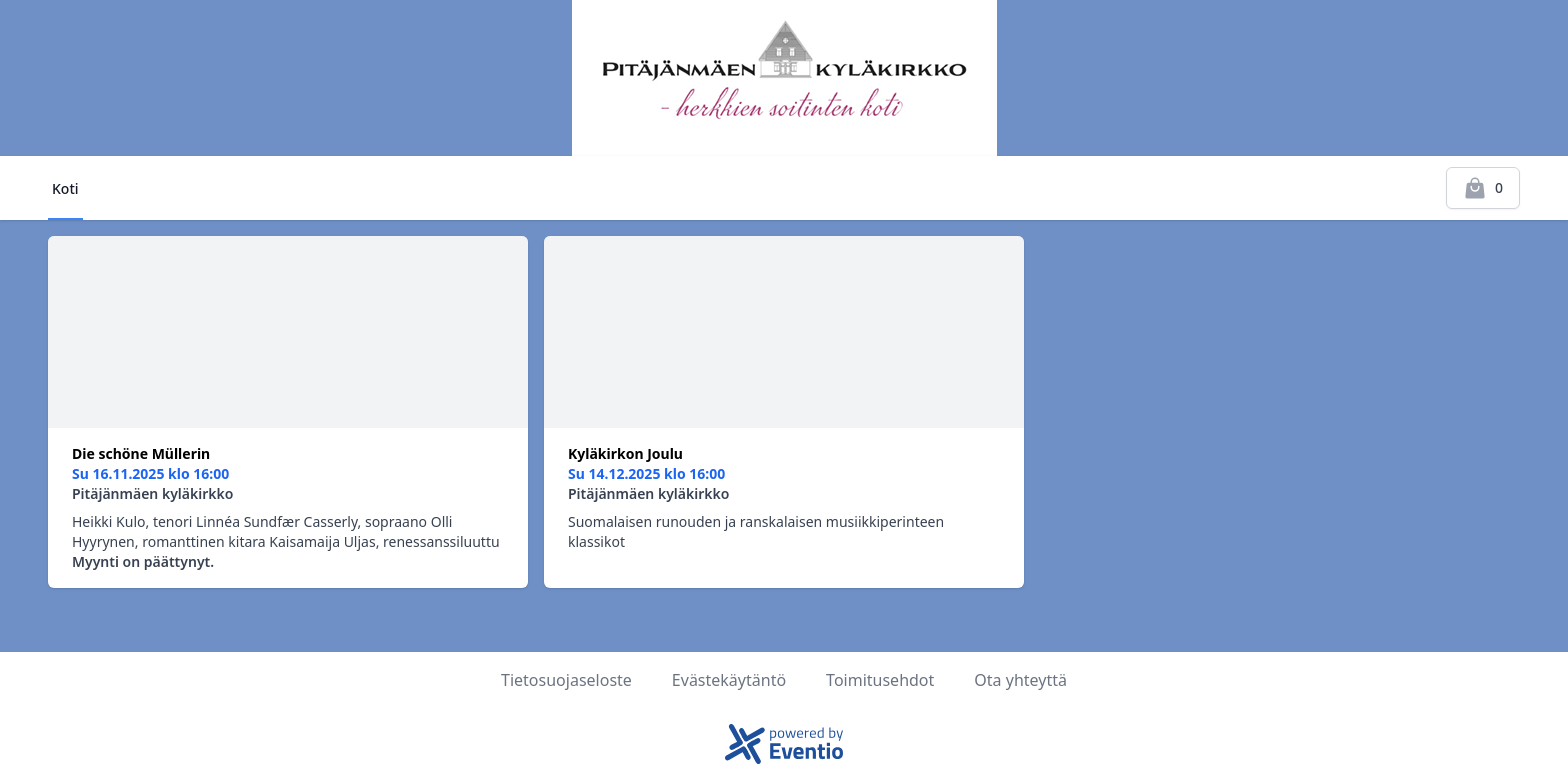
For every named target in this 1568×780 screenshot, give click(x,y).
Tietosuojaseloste (566, 680)
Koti (65, 188)
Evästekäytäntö (729, 680)
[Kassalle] (1483, 188)
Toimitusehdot (880, 680)
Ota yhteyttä (1020, 680)
